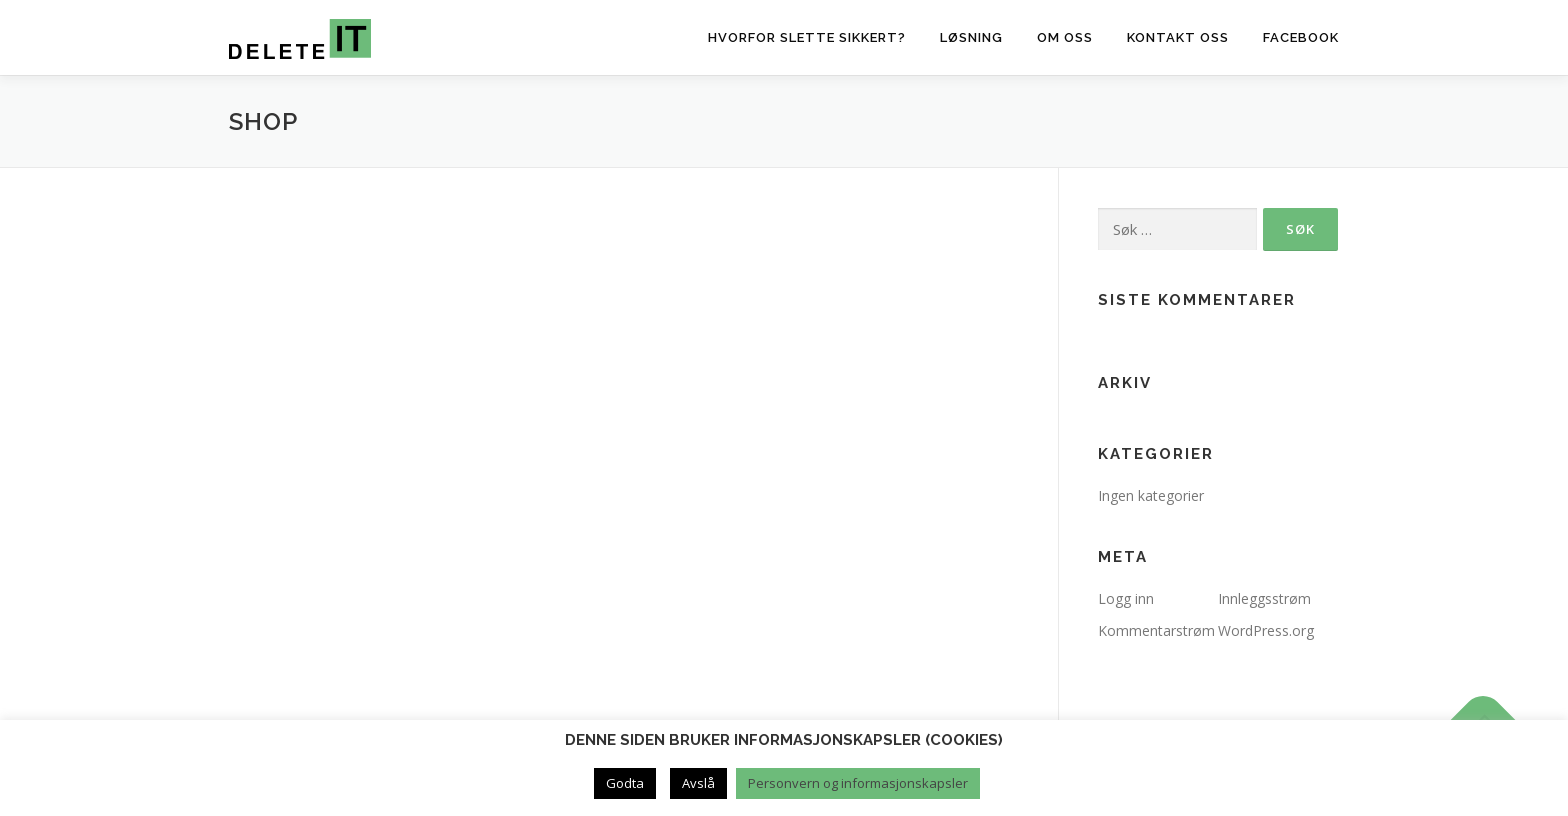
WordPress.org (1266, 630)
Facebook (1301, 37)
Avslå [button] (698, 783)
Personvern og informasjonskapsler (858, 783)
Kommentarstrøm (1156, 630)
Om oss (1065, 37)
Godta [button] (625, 783)
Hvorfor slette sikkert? (807, 37)
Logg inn (1126, 598)
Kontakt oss (1178, 37)
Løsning (971, 37)
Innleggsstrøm (1264, 598)
